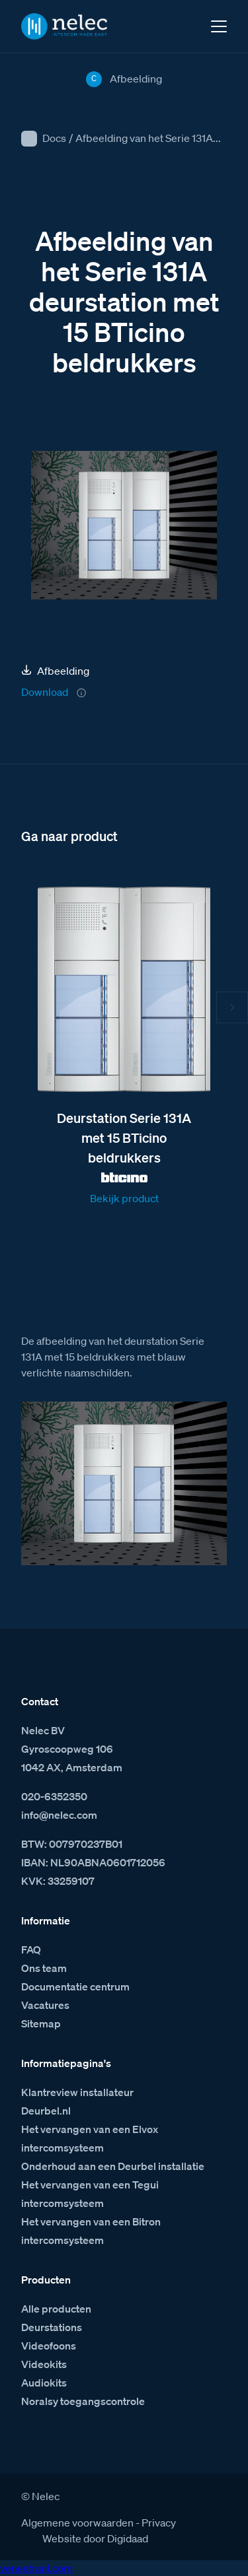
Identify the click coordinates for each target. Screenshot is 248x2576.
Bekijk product (124, 1198)
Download (44, 691)
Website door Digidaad (95, 2538)
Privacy (159, 2522)
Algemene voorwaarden (77, 2522)
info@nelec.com (59, 1814)
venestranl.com (36, 2568)
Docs (54, 138)
